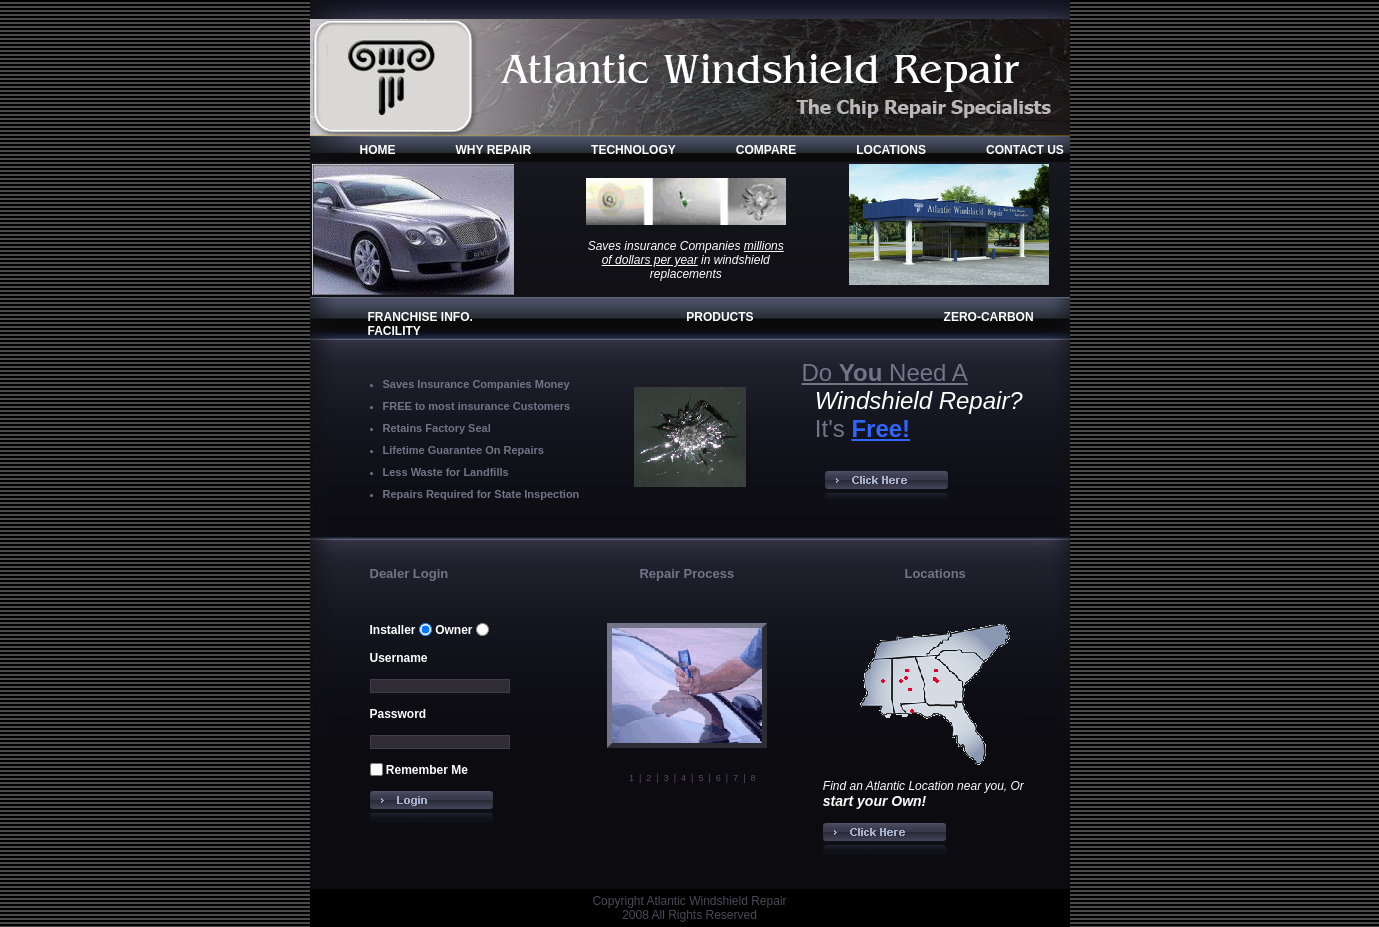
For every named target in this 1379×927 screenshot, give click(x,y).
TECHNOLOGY (633, 150)
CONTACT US (1025, 150)
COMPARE (766, 150)
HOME (378, 150)
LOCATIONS (891, 150)
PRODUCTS (719, 317)
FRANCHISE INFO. (420, 317)
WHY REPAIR (494, 150)
